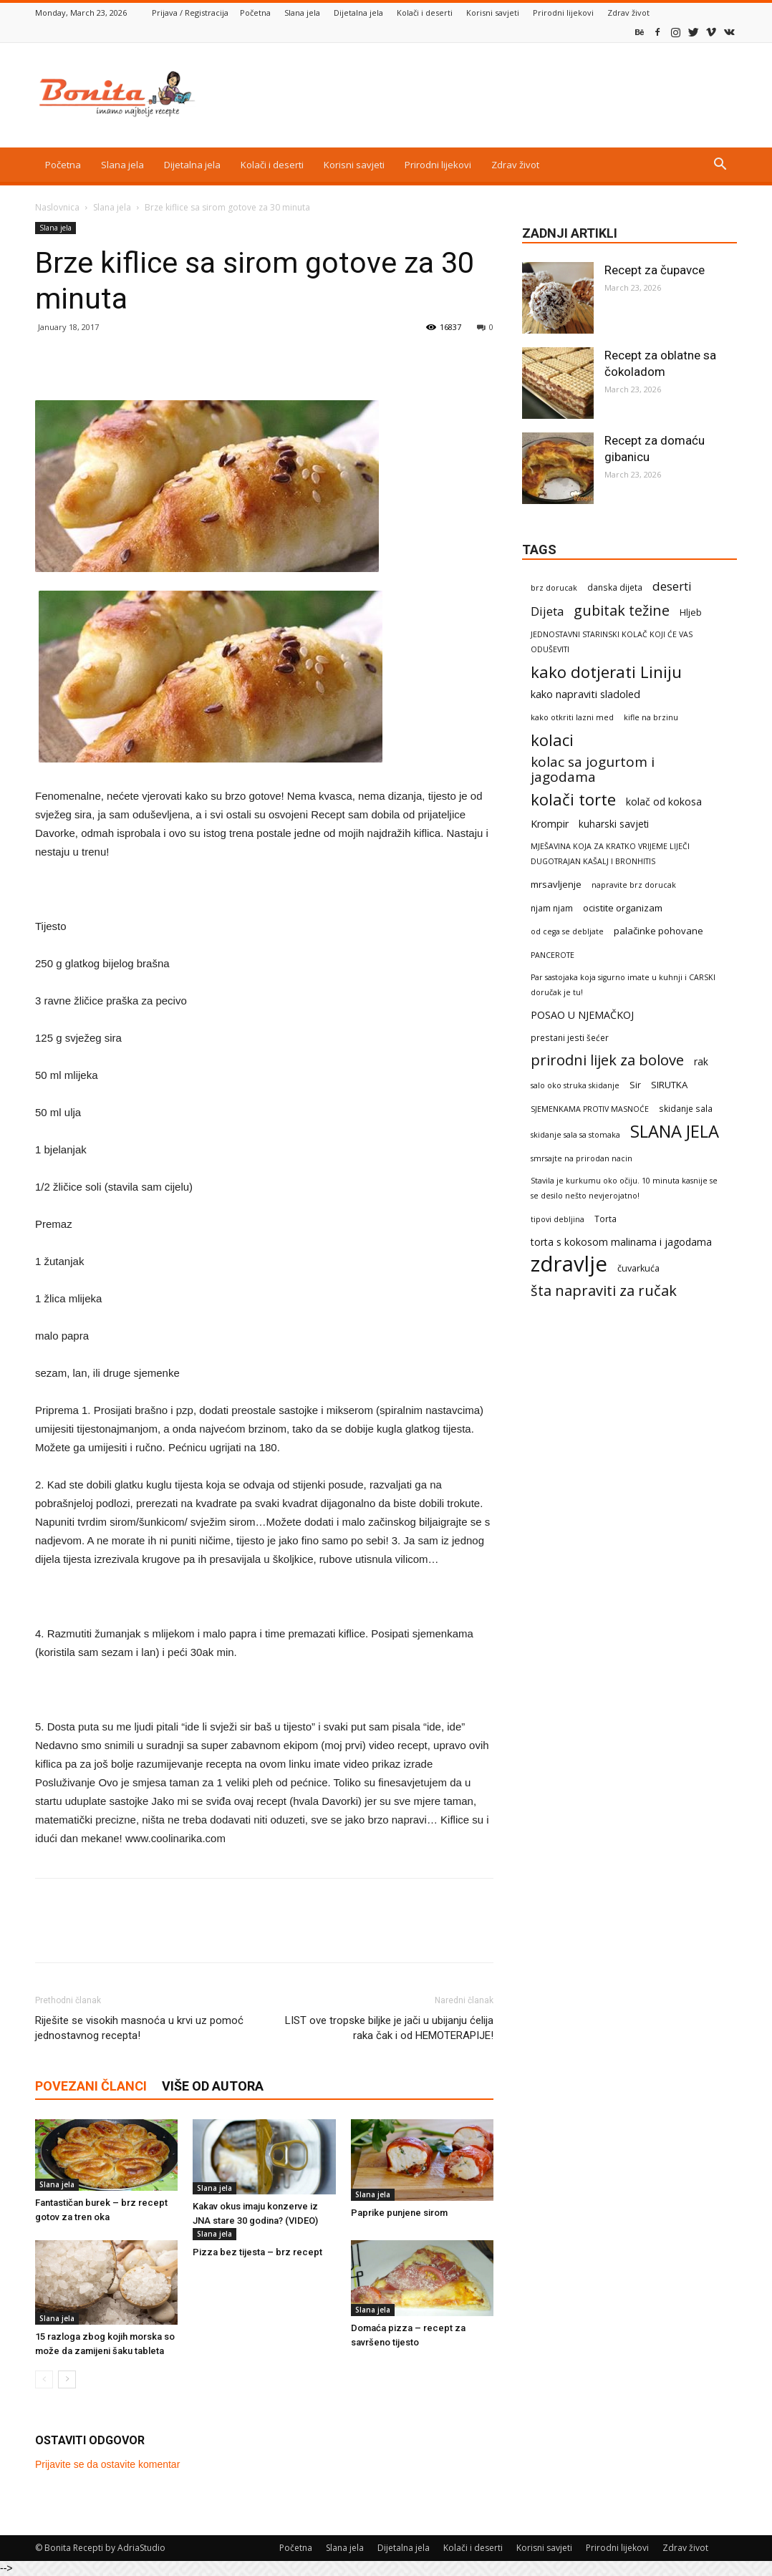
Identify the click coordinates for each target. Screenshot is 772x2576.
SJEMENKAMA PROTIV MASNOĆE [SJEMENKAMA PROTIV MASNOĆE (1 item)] (590, 1109)
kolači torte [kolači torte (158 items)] (573, 799)
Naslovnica (57, 207)
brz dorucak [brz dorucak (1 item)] (554, 588)
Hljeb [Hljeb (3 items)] (691, 612)
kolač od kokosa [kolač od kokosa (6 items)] (664, 801)
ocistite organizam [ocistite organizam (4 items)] (622, 907)
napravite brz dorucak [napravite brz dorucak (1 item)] (634, 885)
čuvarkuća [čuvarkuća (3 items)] (638, 1268)
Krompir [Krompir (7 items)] (550, 824)
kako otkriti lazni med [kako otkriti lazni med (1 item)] (572, 717)
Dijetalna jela (358, 12)
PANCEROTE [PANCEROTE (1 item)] (552, 955)
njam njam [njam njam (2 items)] (552, 908)
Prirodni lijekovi (563, 12)
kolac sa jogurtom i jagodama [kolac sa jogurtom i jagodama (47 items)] (593, 770)
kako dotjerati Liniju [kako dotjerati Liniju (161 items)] (606, 671)
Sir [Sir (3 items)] (635, 1085)
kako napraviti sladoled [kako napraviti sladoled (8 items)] (585, 694)
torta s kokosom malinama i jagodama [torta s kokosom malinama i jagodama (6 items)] (621, 1242)
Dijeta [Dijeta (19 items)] (547, 611)
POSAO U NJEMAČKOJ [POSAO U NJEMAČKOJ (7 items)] (582, 1015)
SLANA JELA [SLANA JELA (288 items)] (674, 1131)
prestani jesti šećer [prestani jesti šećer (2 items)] (570, 1037)
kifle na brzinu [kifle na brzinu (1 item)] (651, 717)
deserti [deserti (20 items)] (672, 586)
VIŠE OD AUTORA (213, 2085)
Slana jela (302, 12)
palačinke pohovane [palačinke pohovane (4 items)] (658, 930)
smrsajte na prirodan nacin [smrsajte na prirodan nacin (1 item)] (581, 1158)
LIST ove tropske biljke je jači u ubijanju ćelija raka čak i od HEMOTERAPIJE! (389, 2028)
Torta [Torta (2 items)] (605, 1218)
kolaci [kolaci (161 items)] (552, 739)
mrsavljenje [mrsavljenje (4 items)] (556, 884)
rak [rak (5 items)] (701, 1061)
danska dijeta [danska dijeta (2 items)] (614, 587)
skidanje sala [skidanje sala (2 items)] (686, 1108)
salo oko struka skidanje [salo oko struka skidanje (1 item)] (575, 1085)
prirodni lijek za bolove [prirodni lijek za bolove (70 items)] (607, 1059)
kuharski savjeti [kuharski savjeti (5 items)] (614, 824)
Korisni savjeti (492, 12)
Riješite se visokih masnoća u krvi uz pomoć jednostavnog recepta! (139, 2028)
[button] (720, 166)
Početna (255, 12)
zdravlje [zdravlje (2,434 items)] (569, 1264)
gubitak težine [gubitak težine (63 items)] (622, 610)
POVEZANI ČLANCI (91, 2085)
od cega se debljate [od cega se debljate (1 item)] (567, 931)
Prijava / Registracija (190, 12)
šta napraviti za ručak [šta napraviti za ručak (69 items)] (604, 1290)
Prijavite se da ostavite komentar (107, 2464)
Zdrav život (628, 12)
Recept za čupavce (654, 270)
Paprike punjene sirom (399, 2212)
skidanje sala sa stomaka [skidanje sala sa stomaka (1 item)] (575, 1135)
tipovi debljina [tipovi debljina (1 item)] (557, 1219)
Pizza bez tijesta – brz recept (257, 2252)
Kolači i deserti (425, 12)
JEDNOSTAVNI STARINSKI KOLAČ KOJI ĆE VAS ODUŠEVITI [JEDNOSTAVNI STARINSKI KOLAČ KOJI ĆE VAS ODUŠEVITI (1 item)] (612, 641)
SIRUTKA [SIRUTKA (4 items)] (669, 1084)
